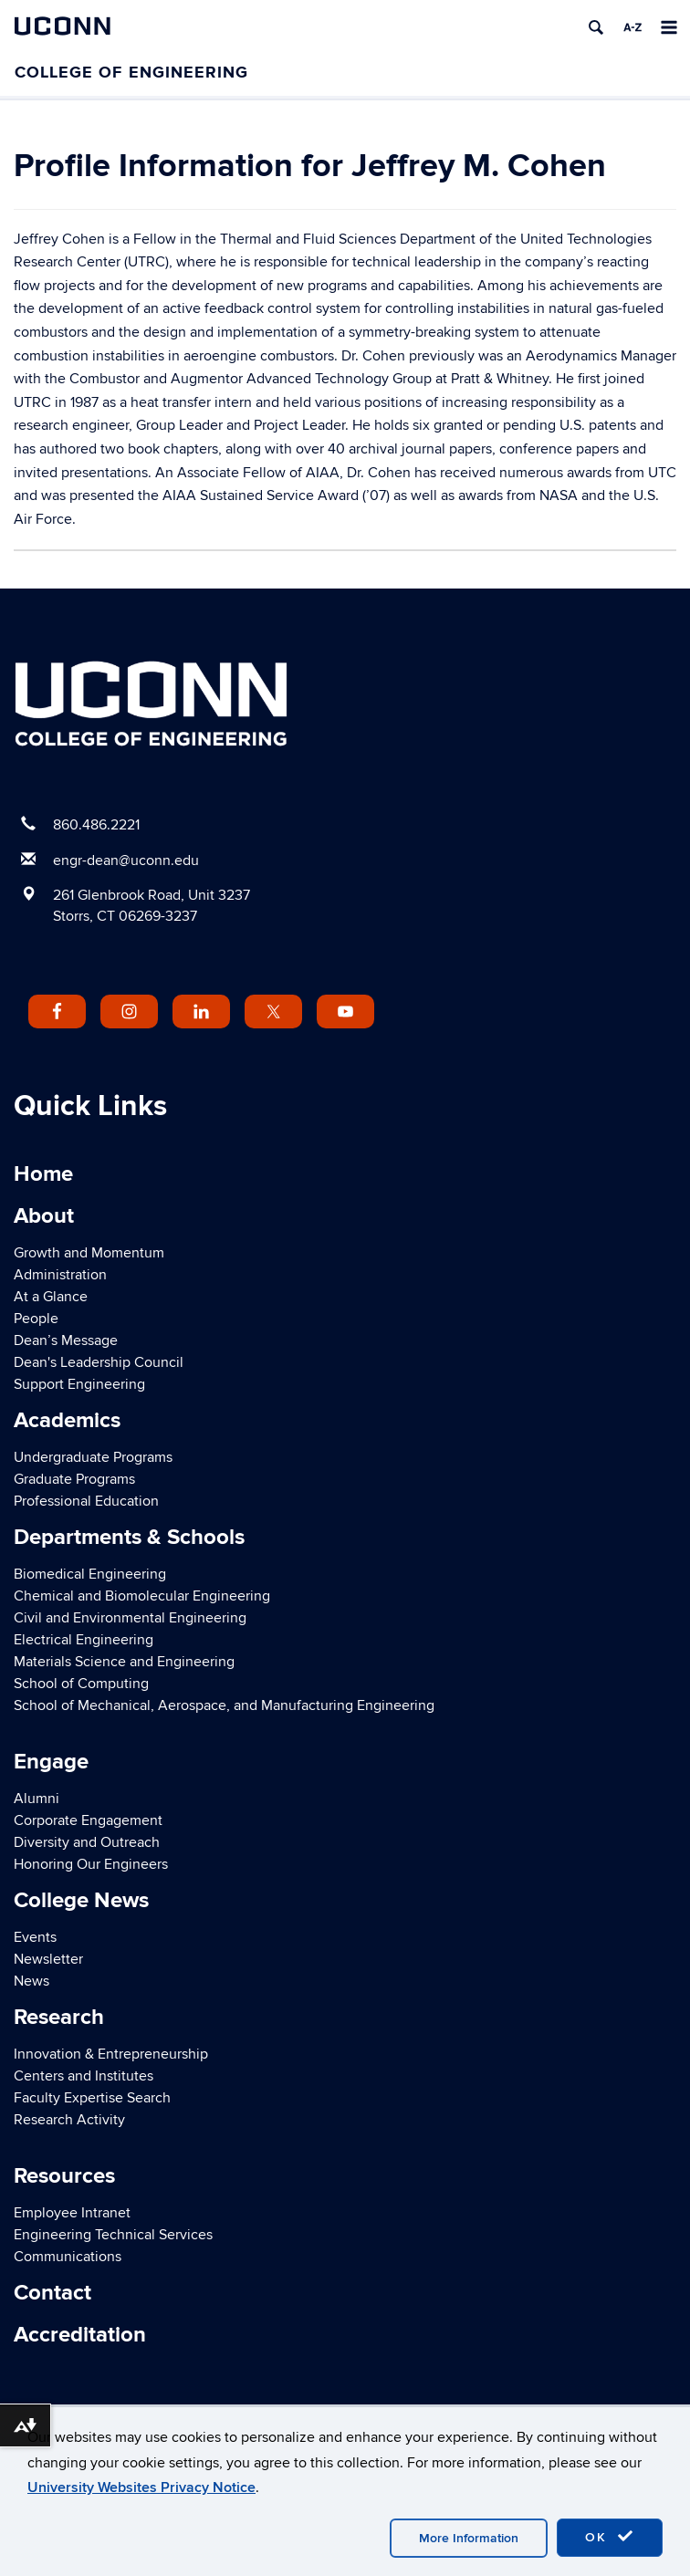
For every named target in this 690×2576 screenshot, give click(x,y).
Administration (60, 1275)
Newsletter (48, 1959)
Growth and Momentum (89, 1253)
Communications (67, 2256)
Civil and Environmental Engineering (130, 1618)
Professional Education (86, 1501)
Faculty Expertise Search (92, 2098)
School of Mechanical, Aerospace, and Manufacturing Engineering (224, 1705)
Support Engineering (79, 1384)
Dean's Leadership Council (98, 1362)
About (44, 1216)
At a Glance (51, 1297)
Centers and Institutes (83, 2076)
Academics (67, 1420)
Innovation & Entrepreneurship (111, 2054)
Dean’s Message (66, 1340)
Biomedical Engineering (90, 1574)
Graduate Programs (74, 1479)
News (31, 1981)
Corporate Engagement (88, 1820)
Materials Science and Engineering (124, 1662)
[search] (596, 27)
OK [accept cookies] (609, 2537)
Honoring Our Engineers (91, 1864)
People (36, 1318)
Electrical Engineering (83, 1640)
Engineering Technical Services (113, 2235)
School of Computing (81, 1683)
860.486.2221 (96, 825)
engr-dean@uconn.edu (126, 860)
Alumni (36, 1798)
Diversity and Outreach (87, 1842)
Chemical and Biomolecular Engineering (142, 1596)
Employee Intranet (72, 2213)
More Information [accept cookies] (468, 2538)
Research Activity (69, 2120)
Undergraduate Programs (93, 1457)
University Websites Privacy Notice (141, 2487)
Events (35, 1937)
